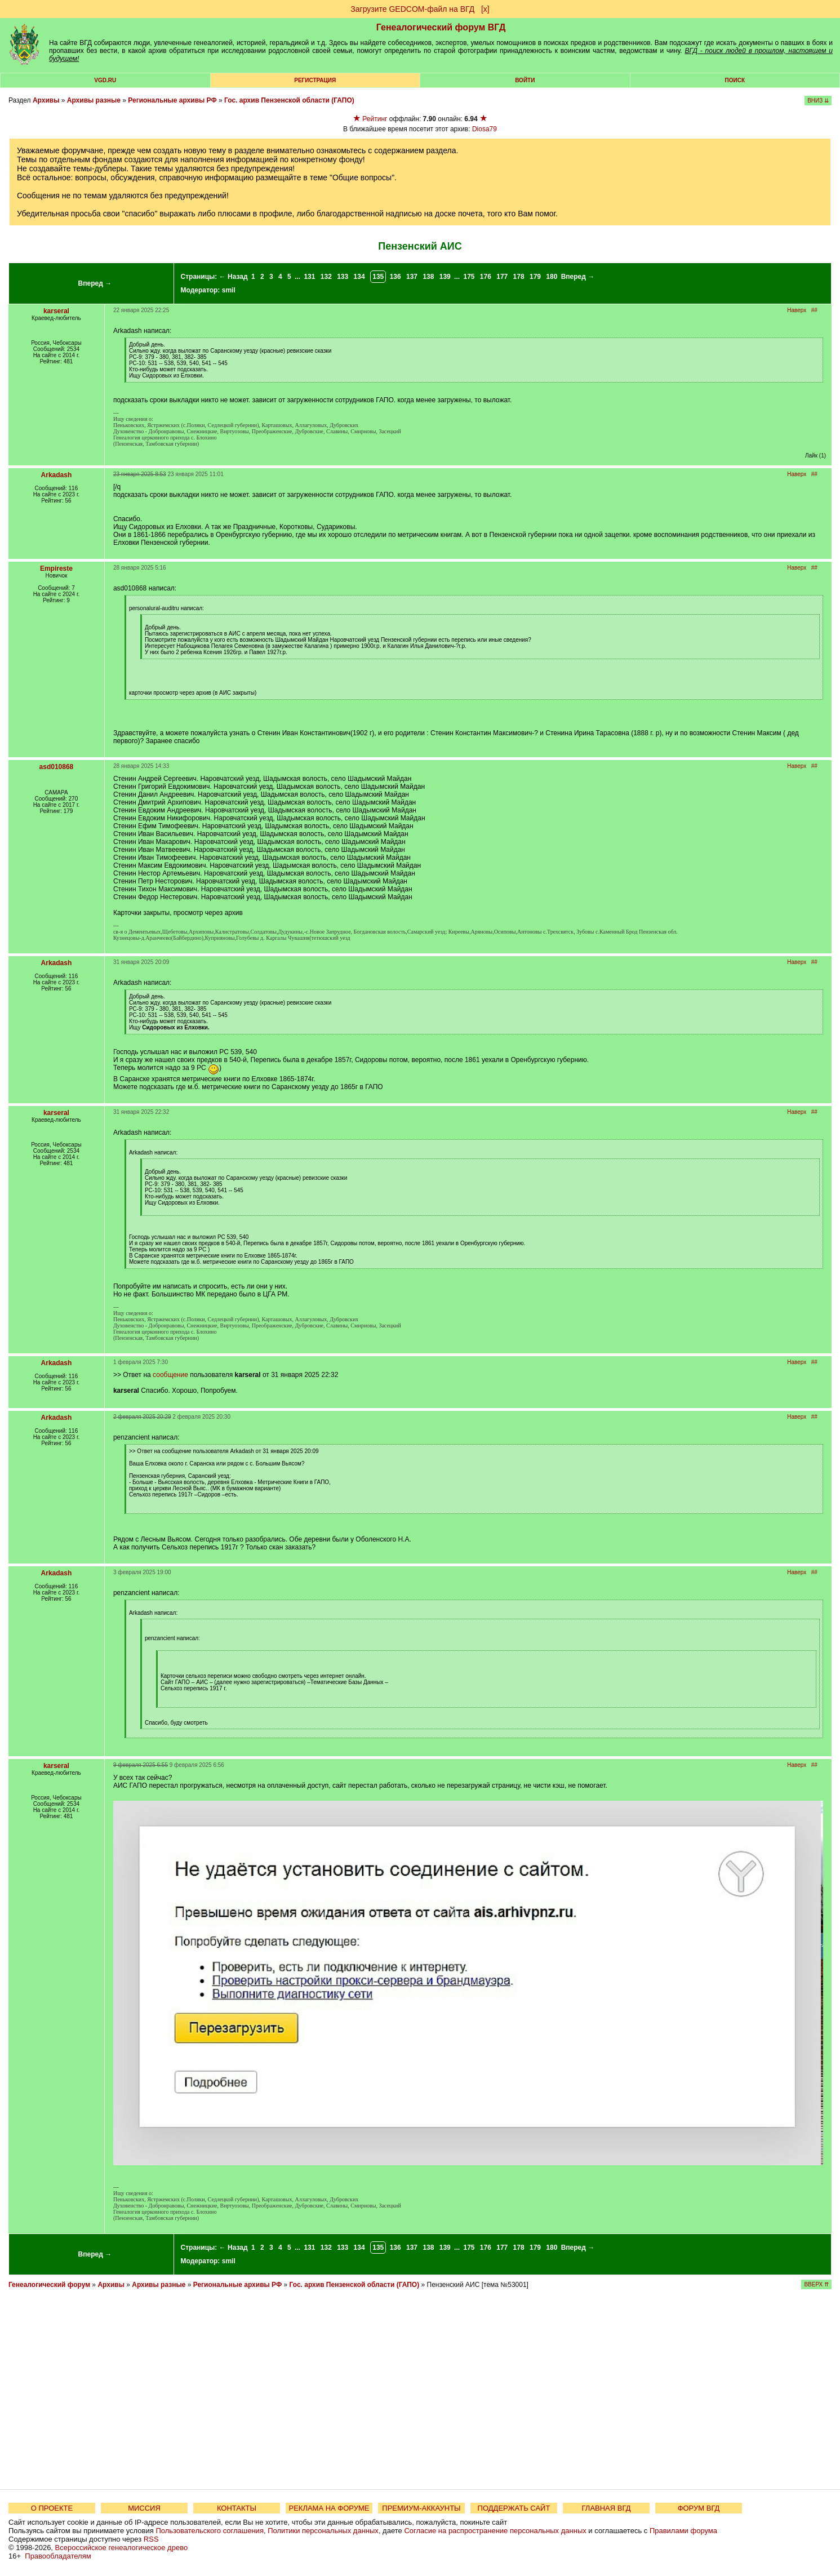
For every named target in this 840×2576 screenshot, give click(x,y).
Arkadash (56, 475)
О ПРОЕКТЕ (52, 2508)
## (814, 310)
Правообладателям (58, 2556)
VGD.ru (105, 80)
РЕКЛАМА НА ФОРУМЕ (328, 2508)
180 (551, 277)
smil (228, 290)
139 (445, 277)
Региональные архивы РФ (172, 100)
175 (468, 277)
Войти (525, 80)
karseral (56, 311)
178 (519, 277)
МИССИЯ (144, 2508)
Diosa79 (484, 129)
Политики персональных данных (323, 2530)
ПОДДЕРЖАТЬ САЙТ (514, 2508)
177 (502, 277)
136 (395, 277)
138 (428, 277)
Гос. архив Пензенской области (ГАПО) (289, 100)
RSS (151, 2539)
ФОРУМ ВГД (699, 2508)
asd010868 (56, 767)
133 (342, 277)
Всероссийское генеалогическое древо (121, 2547)
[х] (485, 9)
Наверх (796, 310)
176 (485, 277)
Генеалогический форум (49, 2285)
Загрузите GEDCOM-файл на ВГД (412, 9)
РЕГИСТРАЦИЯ (315, 80)
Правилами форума (683, 2530)
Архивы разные (94, 100)
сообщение (170, 1375)
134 (359, 277)
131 (309, 277)
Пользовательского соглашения (209, 2530)
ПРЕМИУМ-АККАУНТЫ (421, 2508)
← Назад (233, 277)
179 (535, 277)
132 (326, 277)
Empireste (56, 568)
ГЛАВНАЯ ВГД (606, 2508)
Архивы (46, 100)
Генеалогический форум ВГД (441, 27)
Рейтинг (374, 119)
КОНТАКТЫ (236, 2508)
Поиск (735, 80)
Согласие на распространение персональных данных (495, 2530)
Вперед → (95, 283)
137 (411, 277)
